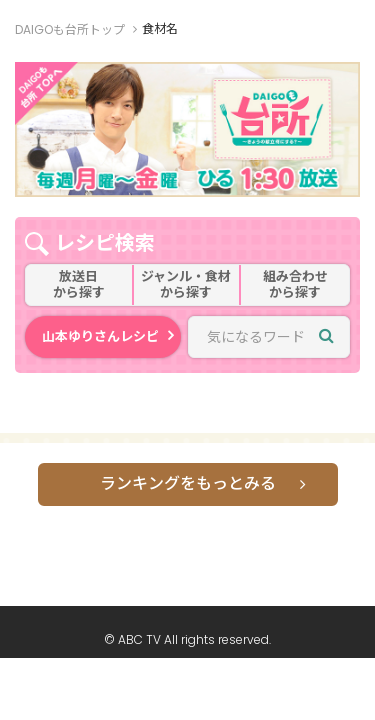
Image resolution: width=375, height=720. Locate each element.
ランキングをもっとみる (188, 483)
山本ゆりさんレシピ (100, 336)
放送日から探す (79, 284)
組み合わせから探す (295, 284)
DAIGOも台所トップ (70, 29)
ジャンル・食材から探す (186, 284)
